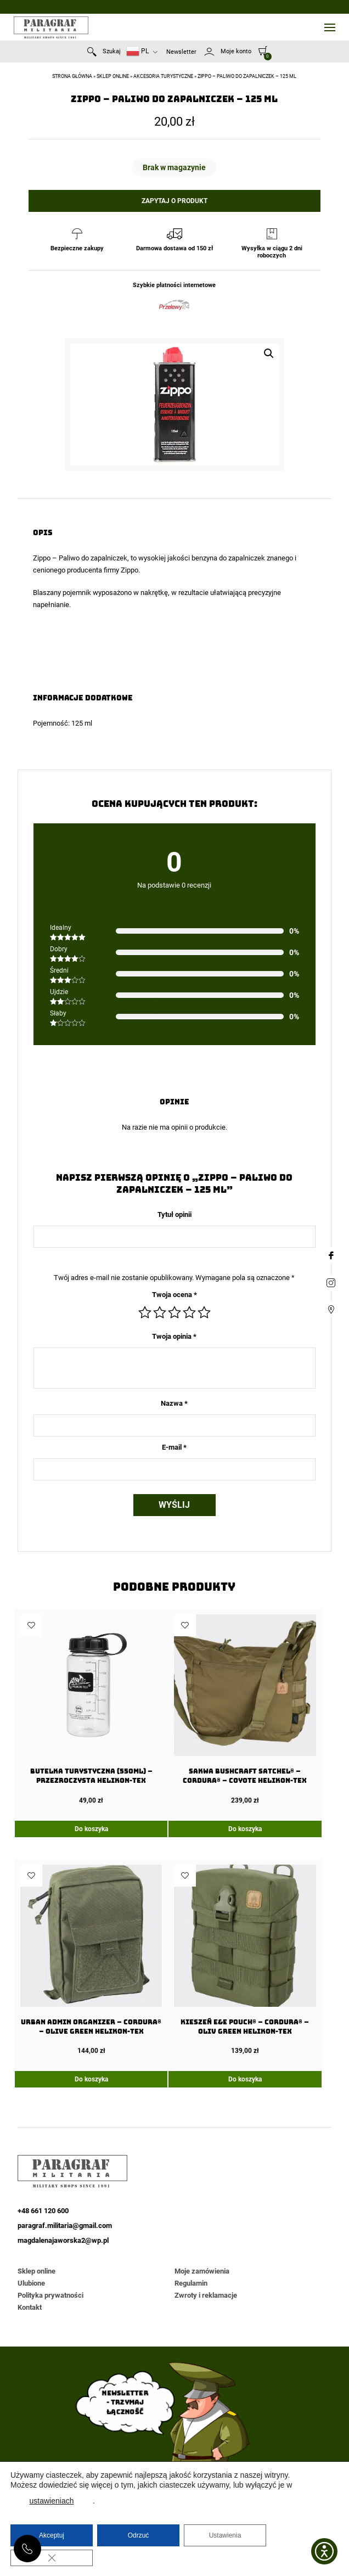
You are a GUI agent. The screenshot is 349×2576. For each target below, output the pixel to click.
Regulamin (190, 2283)
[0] (263, 50)
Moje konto (236, 51)
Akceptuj (51, 2535)
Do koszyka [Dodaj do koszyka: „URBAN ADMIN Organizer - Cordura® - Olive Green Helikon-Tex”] (91, 2079)
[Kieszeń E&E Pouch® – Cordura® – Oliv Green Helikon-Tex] (245, 1960)
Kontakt (30, 2307)
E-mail (174, 1447)
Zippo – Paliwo (56, 558)
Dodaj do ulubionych (31, 1625)
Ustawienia (225, 2535)
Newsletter (181, 51)
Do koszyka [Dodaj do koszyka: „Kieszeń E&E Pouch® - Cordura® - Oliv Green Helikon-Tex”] (245, 2079)
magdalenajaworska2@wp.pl (63, 2240)
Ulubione (31, 2283)
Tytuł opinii (174, 1214)
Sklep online (113, 76)
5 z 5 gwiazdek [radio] (204, 1312)
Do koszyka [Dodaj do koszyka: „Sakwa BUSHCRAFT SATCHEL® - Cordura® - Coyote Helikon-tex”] (245, 1829)
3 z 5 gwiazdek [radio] (174, 1312)
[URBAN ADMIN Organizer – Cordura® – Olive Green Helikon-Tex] (91, 1960)
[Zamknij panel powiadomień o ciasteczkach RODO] (51, 2558)
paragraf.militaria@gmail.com (65, 2225)
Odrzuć (138, 2535)
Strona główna (72, 76)
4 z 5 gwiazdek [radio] (189, 1312)
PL (137, 51)
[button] (269, 353)
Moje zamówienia (201, 2271)
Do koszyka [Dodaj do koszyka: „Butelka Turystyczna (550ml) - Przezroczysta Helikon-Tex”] (91, 1829)
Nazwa (174, 1403)
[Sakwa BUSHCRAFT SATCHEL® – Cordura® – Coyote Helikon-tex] (245, 1709)
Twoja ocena (174, 1294)
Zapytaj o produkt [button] (174, 201)
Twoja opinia (174, 1336)
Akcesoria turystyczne (163, 76)
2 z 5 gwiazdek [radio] (159, 1312)
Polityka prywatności (50, 2295)
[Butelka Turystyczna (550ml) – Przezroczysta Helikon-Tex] (91, 1709)
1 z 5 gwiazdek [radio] (144, 1312)
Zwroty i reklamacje (205, 2295)
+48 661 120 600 (27, 2548)
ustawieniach (52, 2500)
